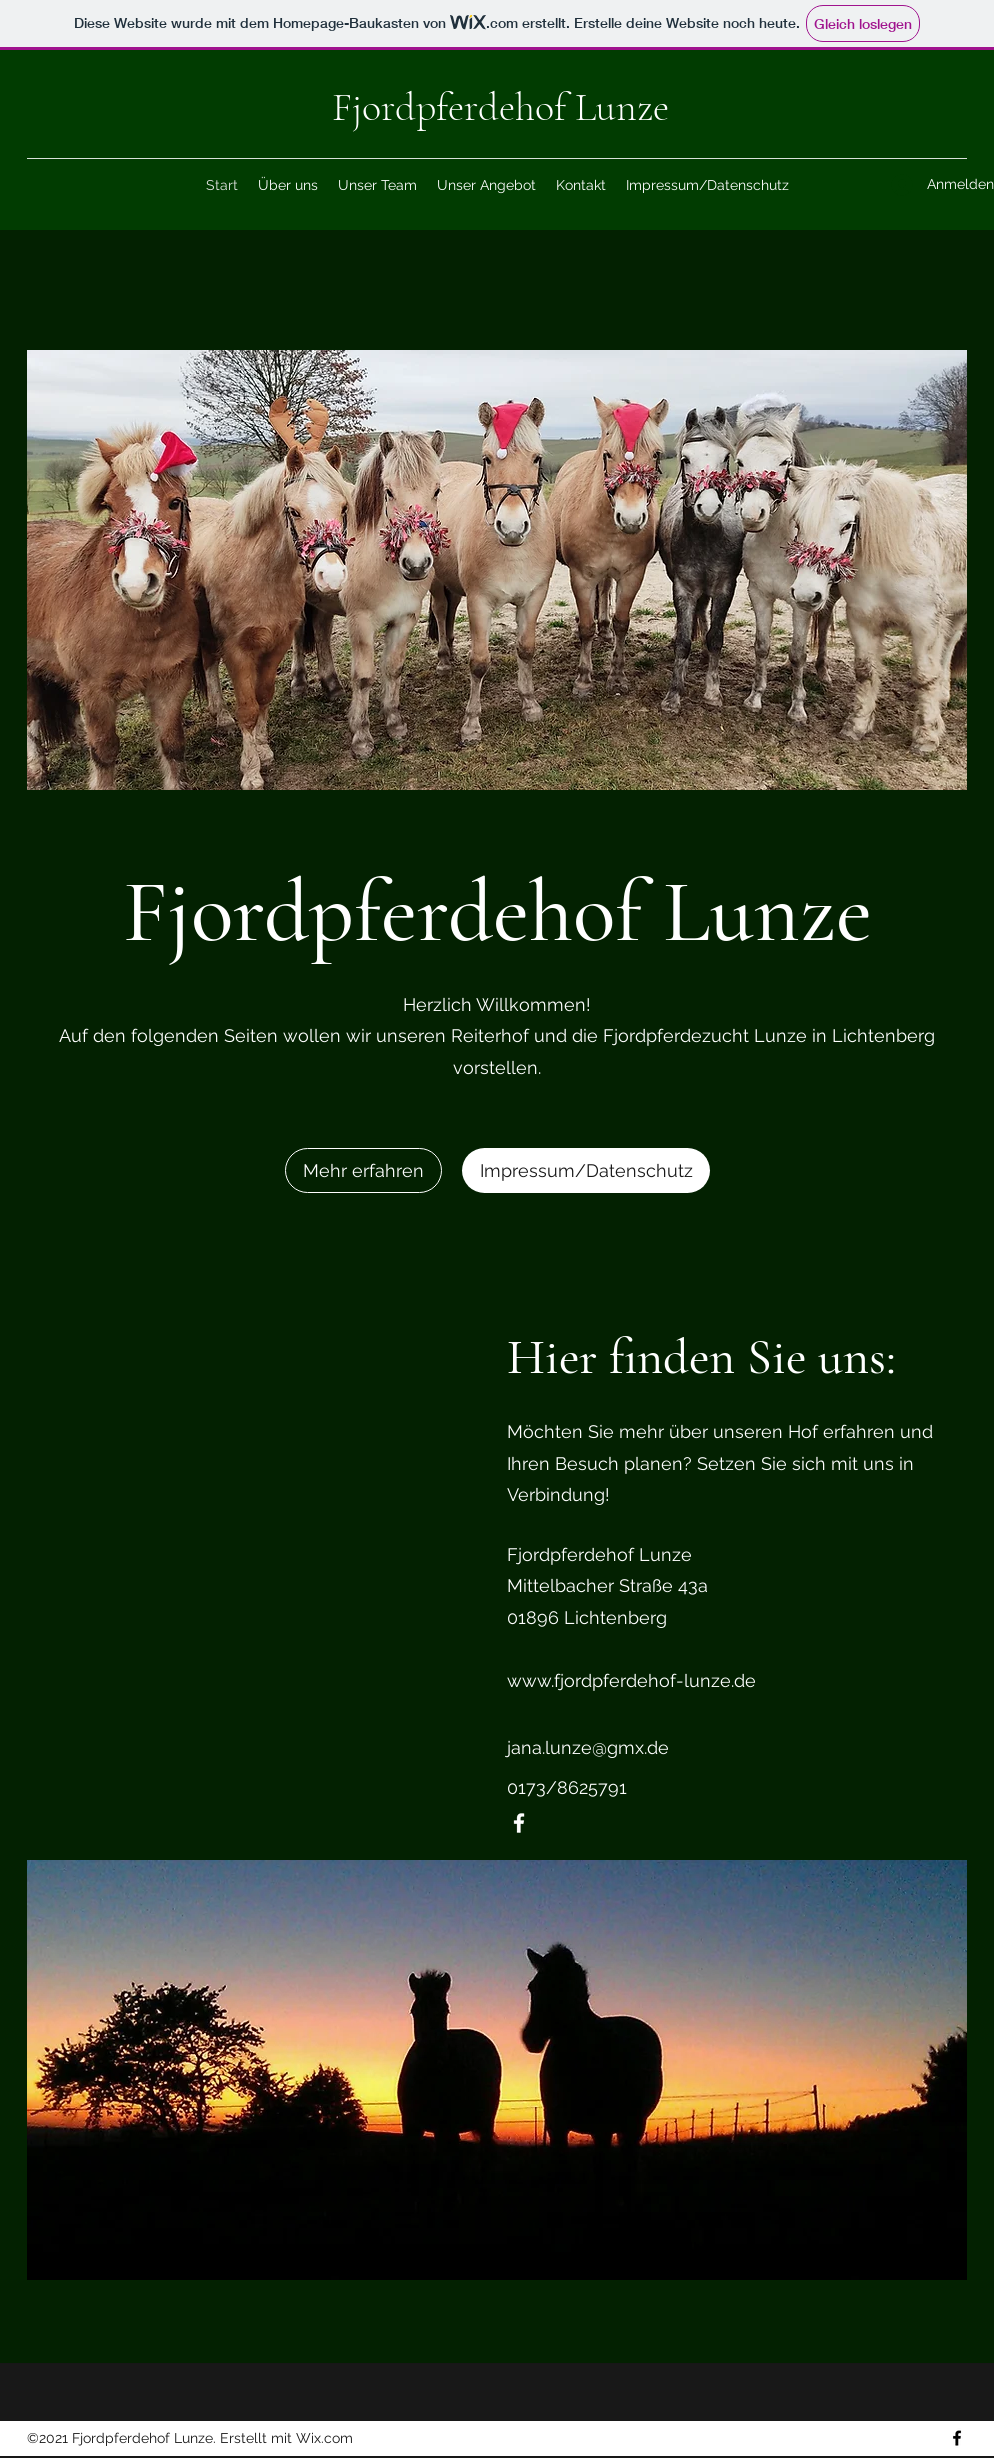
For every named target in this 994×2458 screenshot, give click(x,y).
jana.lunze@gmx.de (588, 1747)
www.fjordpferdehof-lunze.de (631, 1680)
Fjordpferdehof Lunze (500, 107)
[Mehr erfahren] (363, 1170)
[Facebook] (519, 1823)
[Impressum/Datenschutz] (586, 1170)
